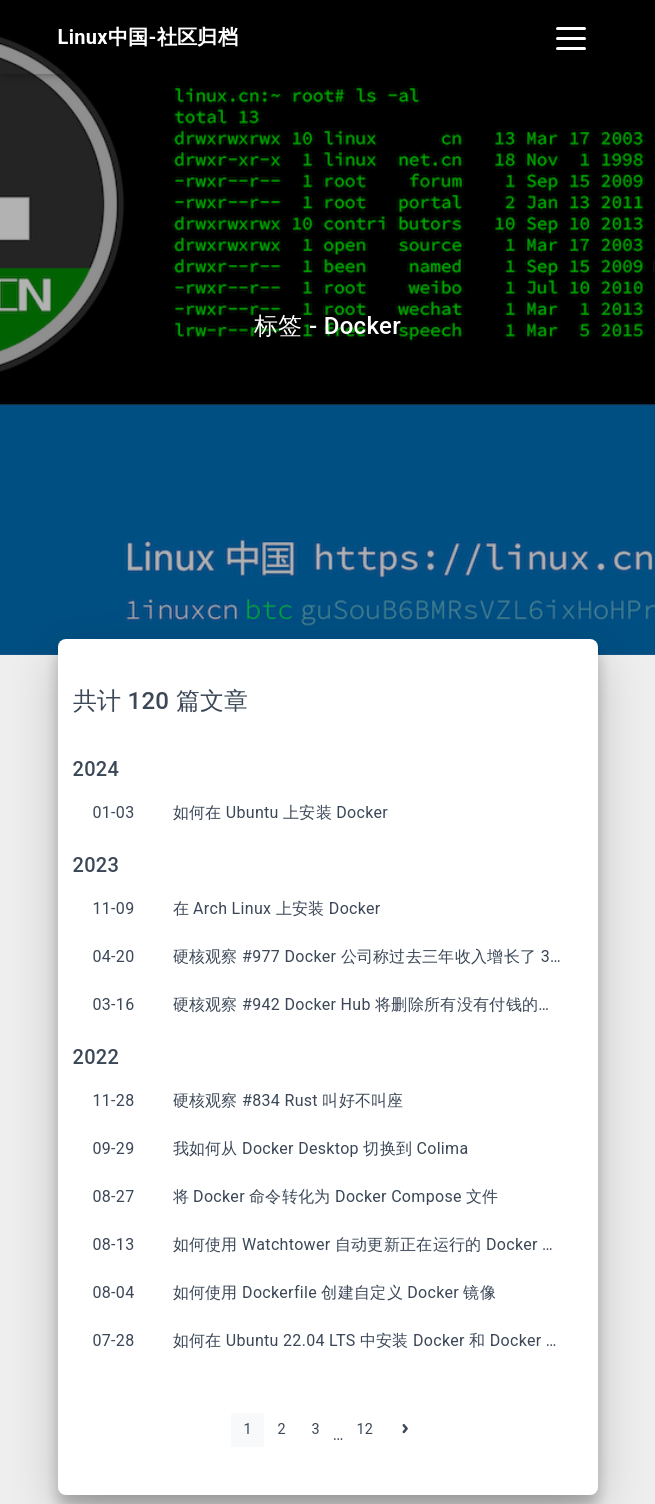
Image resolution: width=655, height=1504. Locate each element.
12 (364, 1429)
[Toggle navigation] (571, 37)
